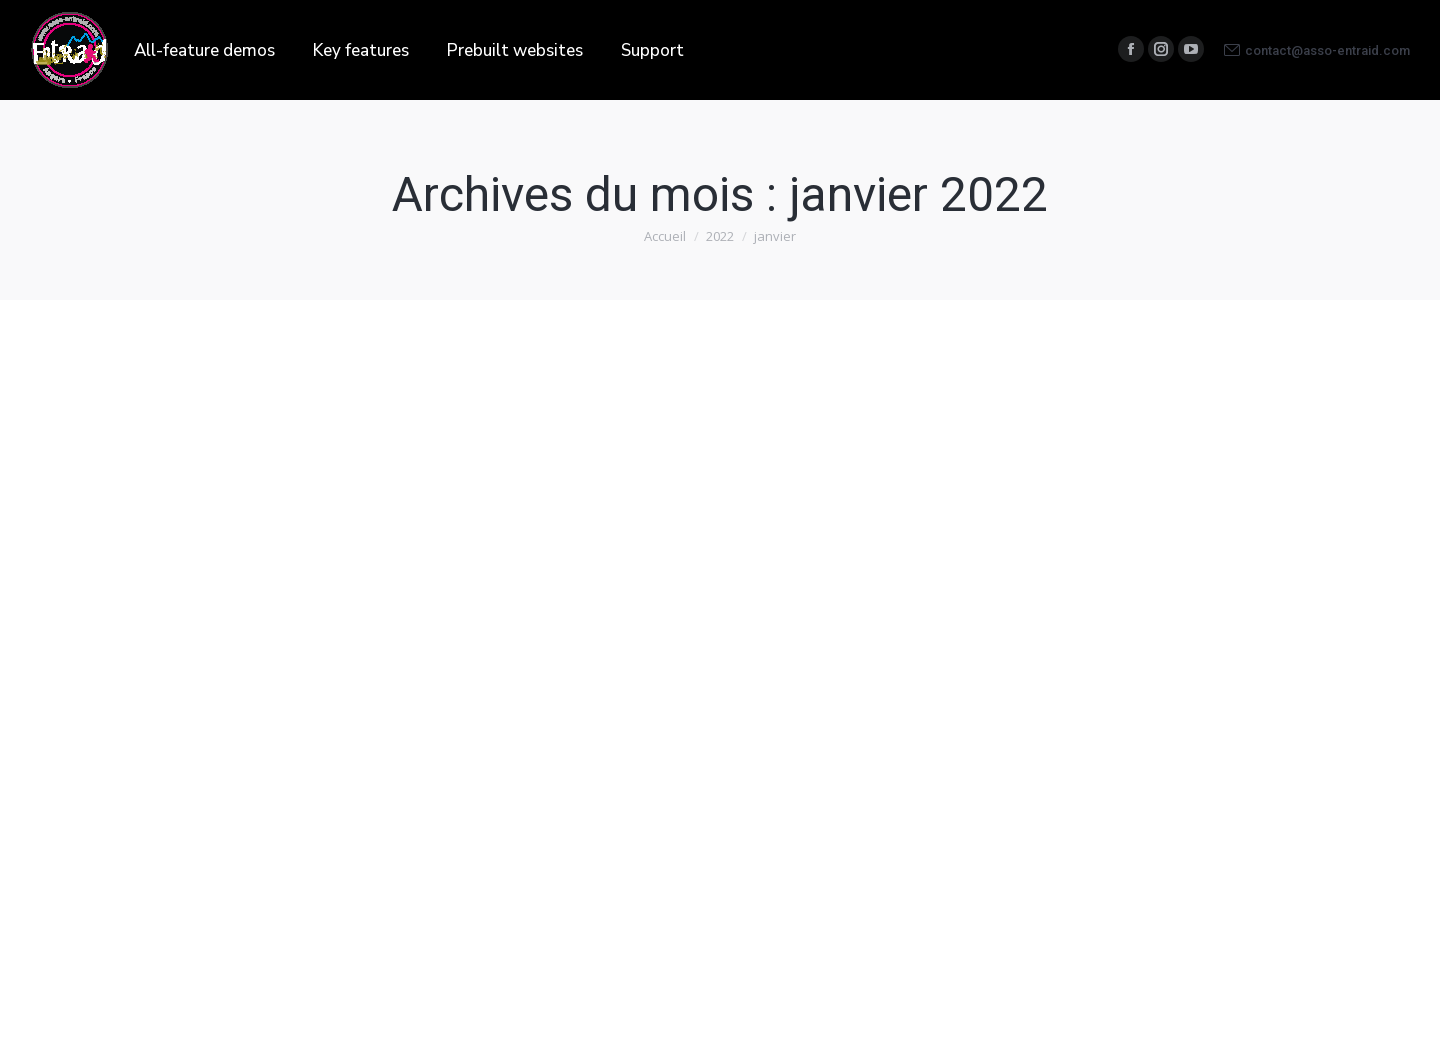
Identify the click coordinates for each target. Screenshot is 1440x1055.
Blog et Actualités (197, 705)
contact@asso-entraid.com (1317, 50)
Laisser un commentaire (214, 729)
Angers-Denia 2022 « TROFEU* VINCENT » (315, 660)
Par (323, 705)
